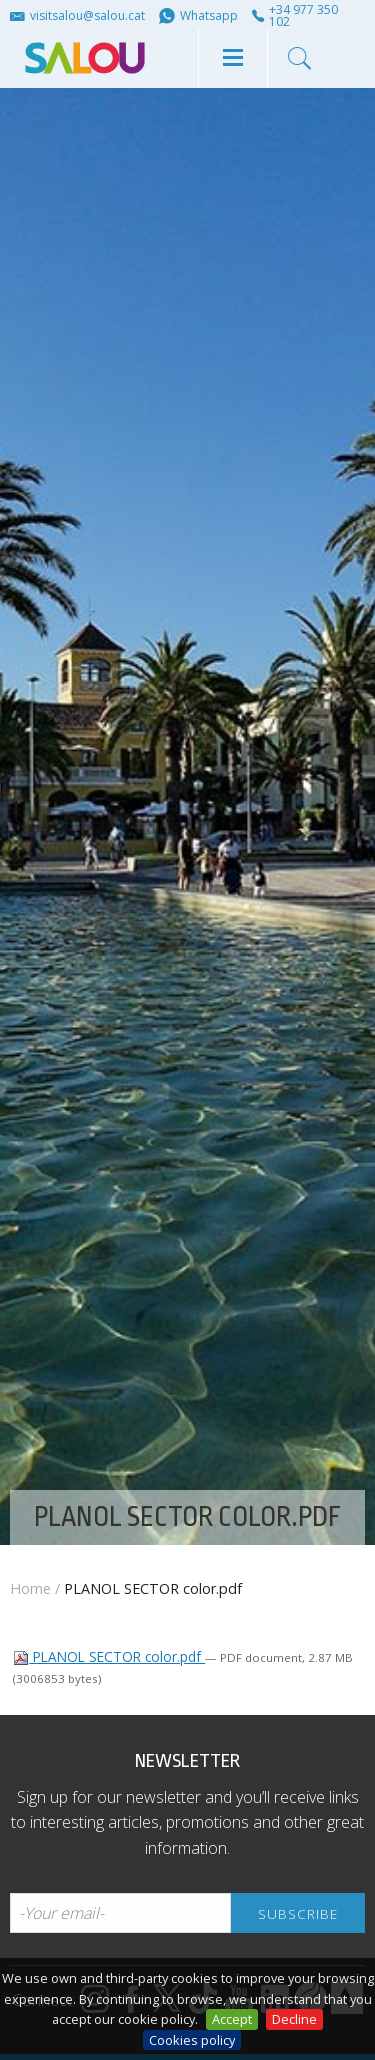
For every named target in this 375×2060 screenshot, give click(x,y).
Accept (232, 2019)
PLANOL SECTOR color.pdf (109, 1656)
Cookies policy (192, 2040)
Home (30, 1588)
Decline (294, 2019)
